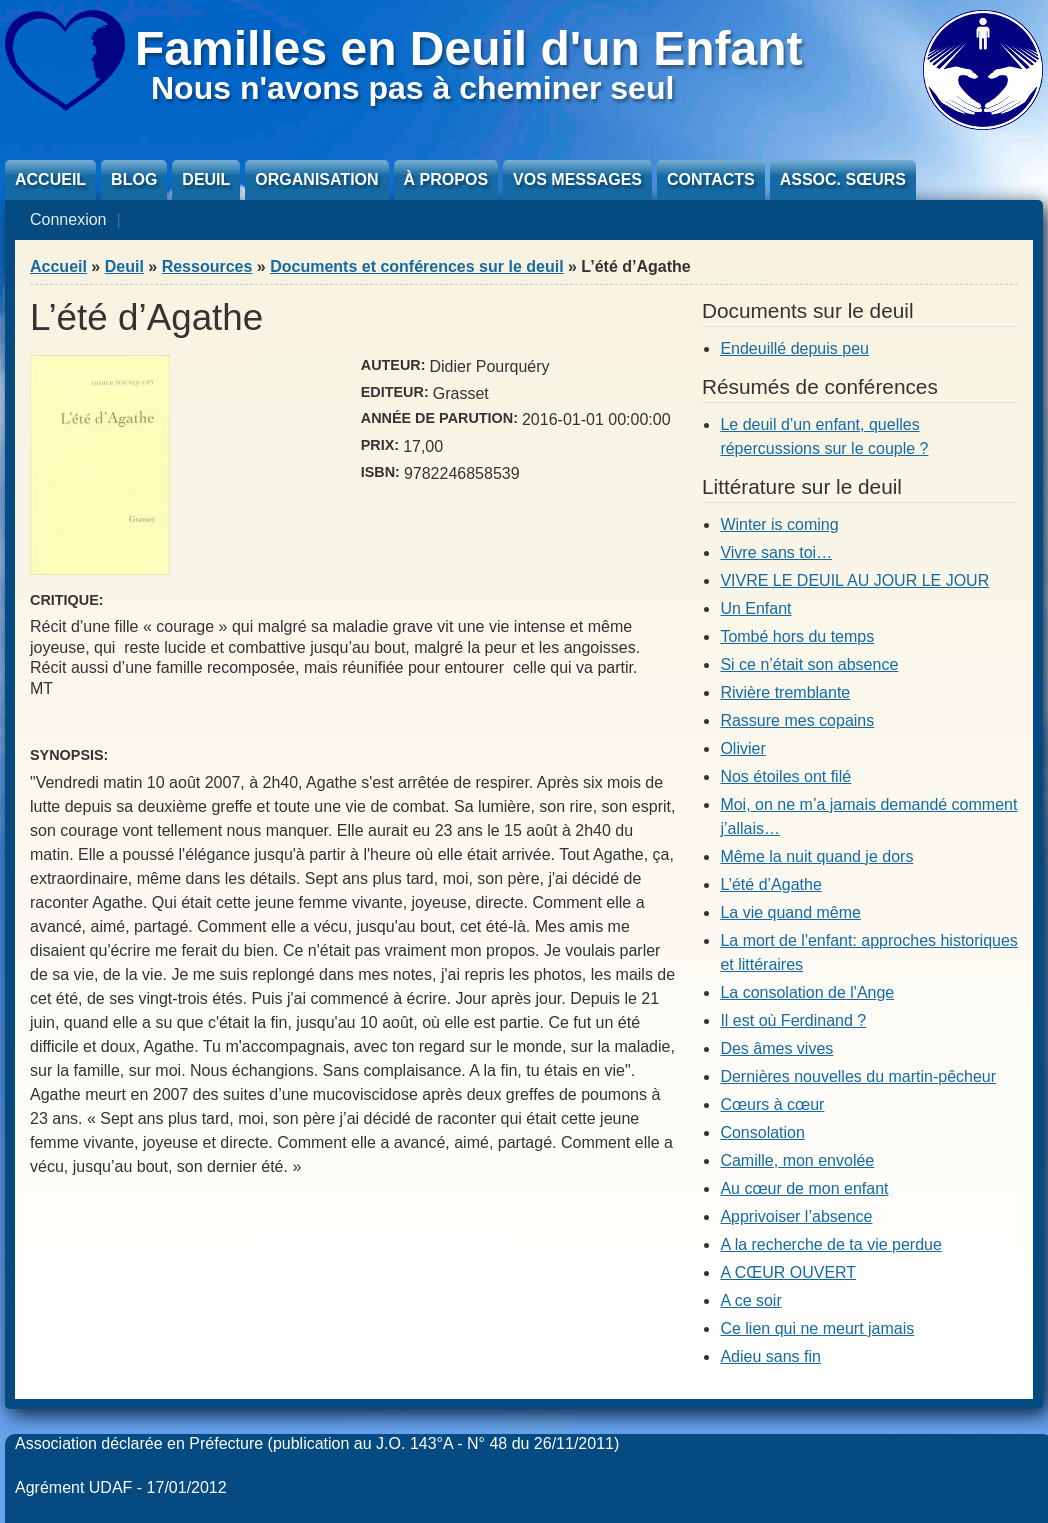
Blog (134, 179)
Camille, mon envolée (797, 1160)
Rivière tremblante (785, 692)
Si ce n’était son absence (809, 664)
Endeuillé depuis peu (794, 348)
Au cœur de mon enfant (804, 1188)
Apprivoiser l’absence (796, 1216)
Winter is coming (779, 524)
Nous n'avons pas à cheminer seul (412, 88)
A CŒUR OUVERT (788, 1272)
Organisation (316, 179)
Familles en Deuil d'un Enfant (469, 48)
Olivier (742, 748)
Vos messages (577, 179)
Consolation (762, 1132)
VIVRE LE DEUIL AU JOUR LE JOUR (854, 580)
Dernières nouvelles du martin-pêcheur (858, 1076)
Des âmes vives (776, 1048)
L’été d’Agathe (770, 884)
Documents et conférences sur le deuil (416, 266)
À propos (446, 179)
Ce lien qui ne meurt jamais (817, 1328)
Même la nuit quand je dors (816, 856)
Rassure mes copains (797, 720)
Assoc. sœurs (843, 179)
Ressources (207, 266)
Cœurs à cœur (772, 1104)
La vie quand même (790, 912)
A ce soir (750, 1300)
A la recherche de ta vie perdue (830, 1244)
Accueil (50, 179)
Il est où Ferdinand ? (793, 1020)
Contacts (711, 179)
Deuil (206, 179)
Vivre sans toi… (776, 552)
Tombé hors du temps (797, 636)
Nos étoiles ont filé (785, 776)
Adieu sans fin (770, 1356)
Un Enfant (755, 608)
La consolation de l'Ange (807, 992)
